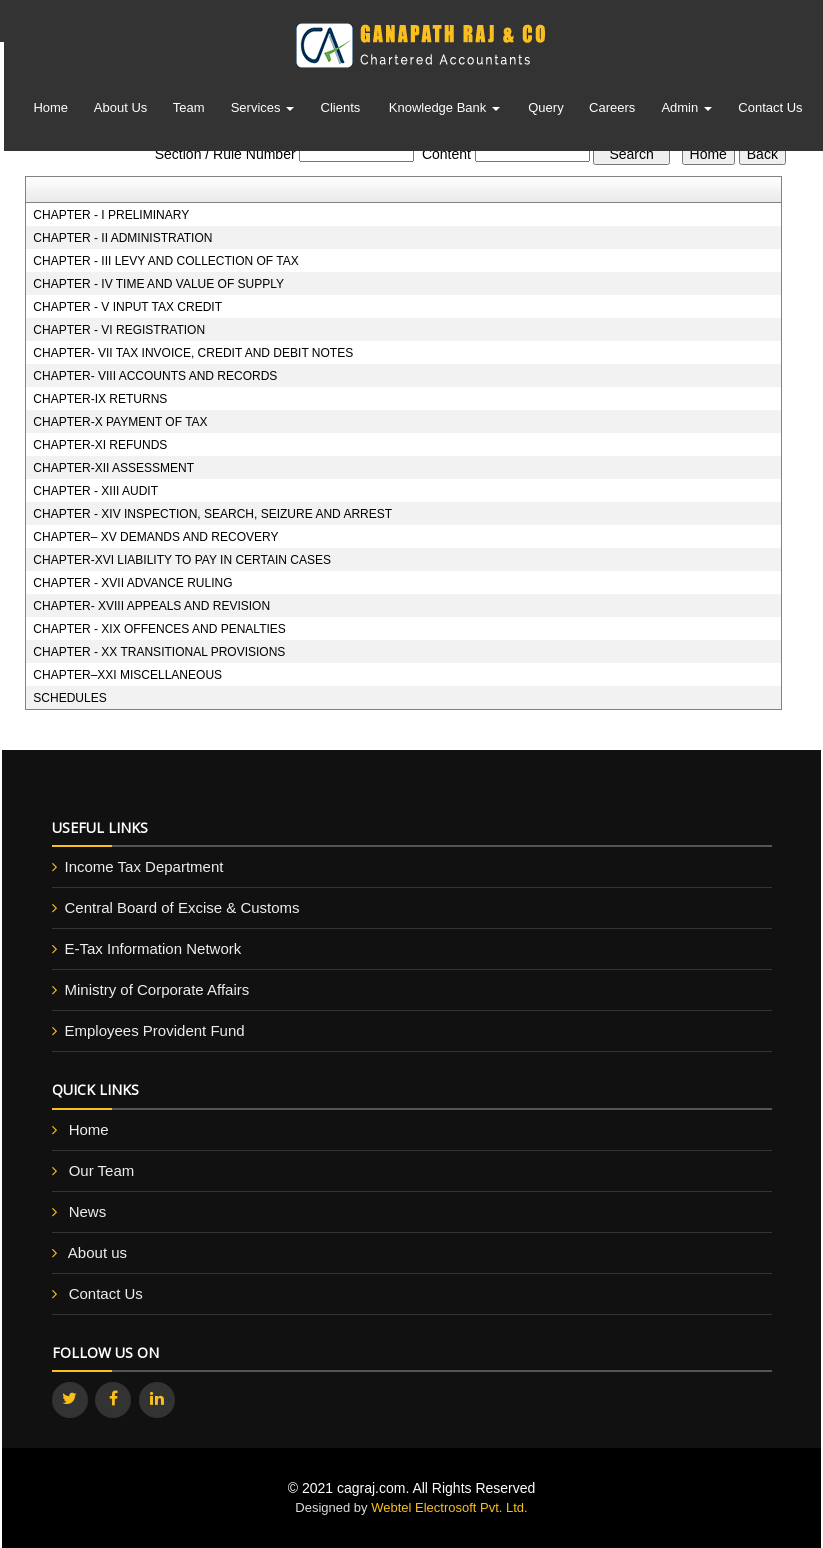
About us (97, 1252)
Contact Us (770, 110)
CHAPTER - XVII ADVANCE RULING (132, 583)
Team (189, 110)
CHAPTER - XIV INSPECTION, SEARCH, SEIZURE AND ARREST (212, 514)
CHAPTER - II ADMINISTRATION (122, 238)
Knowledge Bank (444, 110)
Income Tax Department (144, 866)
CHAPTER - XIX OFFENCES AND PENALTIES (159, 629)
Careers (612, 110)
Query (545, 110)
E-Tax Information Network (153, 948)
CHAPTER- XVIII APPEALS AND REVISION (151, 606)
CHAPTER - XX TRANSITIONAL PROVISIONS (159, 652)
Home (50, 110)
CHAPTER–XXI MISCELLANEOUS (127, 675)
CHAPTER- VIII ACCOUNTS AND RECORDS (155, 376)
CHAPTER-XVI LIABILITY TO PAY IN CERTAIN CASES (182, 560)
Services (262, 110)
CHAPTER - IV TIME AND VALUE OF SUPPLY (158, 284)
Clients (341, 110)
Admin (686, 110)
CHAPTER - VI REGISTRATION (119, 330)
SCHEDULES (69, 698)
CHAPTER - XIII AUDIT (95, 491)
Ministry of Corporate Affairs (157, 989)
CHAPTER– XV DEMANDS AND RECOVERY (155, 537)
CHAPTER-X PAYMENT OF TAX (120, 422)
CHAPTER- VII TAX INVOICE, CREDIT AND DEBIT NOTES (193, 353)
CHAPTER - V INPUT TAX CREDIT (127, 307)
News (88, 1211)
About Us (120, 110)
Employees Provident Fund (155, 1030)
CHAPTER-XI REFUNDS (100, 445)
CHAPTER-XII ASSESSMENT (113, 468)
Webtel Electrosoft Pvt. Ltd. (449, 1507)
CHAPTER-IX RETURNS (100, 399)
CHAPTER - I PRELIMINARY (111, 215)
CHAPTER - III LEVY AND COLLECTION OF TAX (165, 261)
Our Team (102, 1170)
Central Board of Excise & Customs (182, 907)
